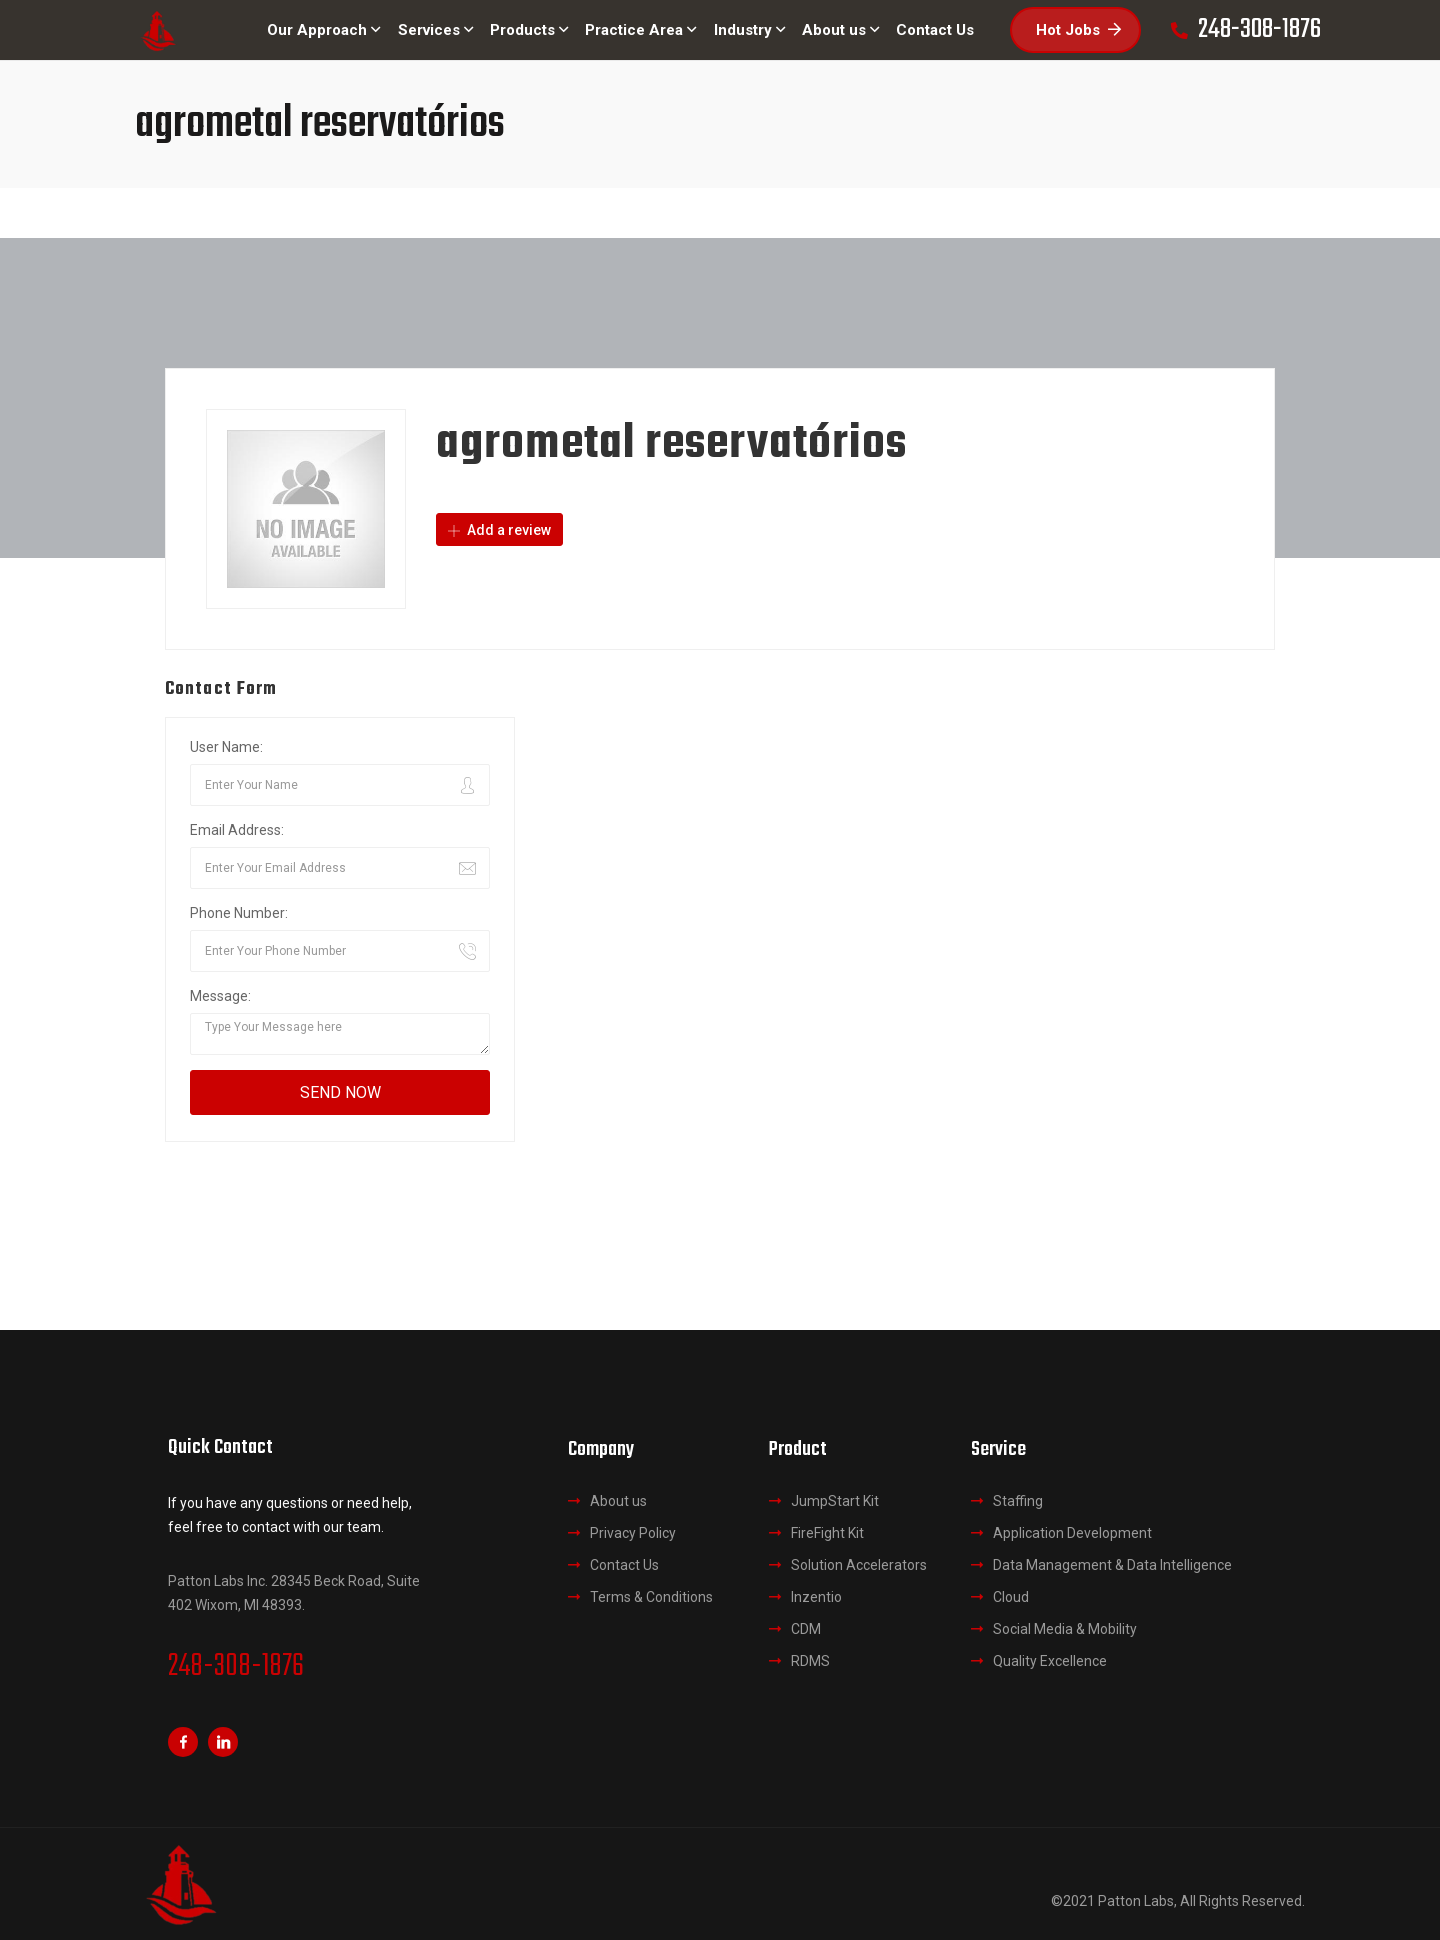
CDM (806, 1629)
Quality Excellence (1050, 1661)
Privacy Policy (633, 1533)
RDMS (810, 1661)
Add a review (499, 530)
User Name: (226, 747)
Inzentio (816, 1597)
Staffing (1018, 1501)
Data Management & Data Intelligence (1112, 1565)
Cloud (1011, 1597)
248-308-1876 (236, 1667)
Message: (220, 996)
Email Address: (237, 830)
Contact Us (624, 1565)
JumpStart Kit (835, 1501)
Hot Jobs (1078, 30)
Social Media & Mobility (1065, 1629)
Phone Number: (239, 913)
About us (618, 1501)
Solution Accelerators (859, 1565)
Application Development (1072, 1533)
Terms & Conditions (651, 1597)
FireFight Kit (827, 1533)
